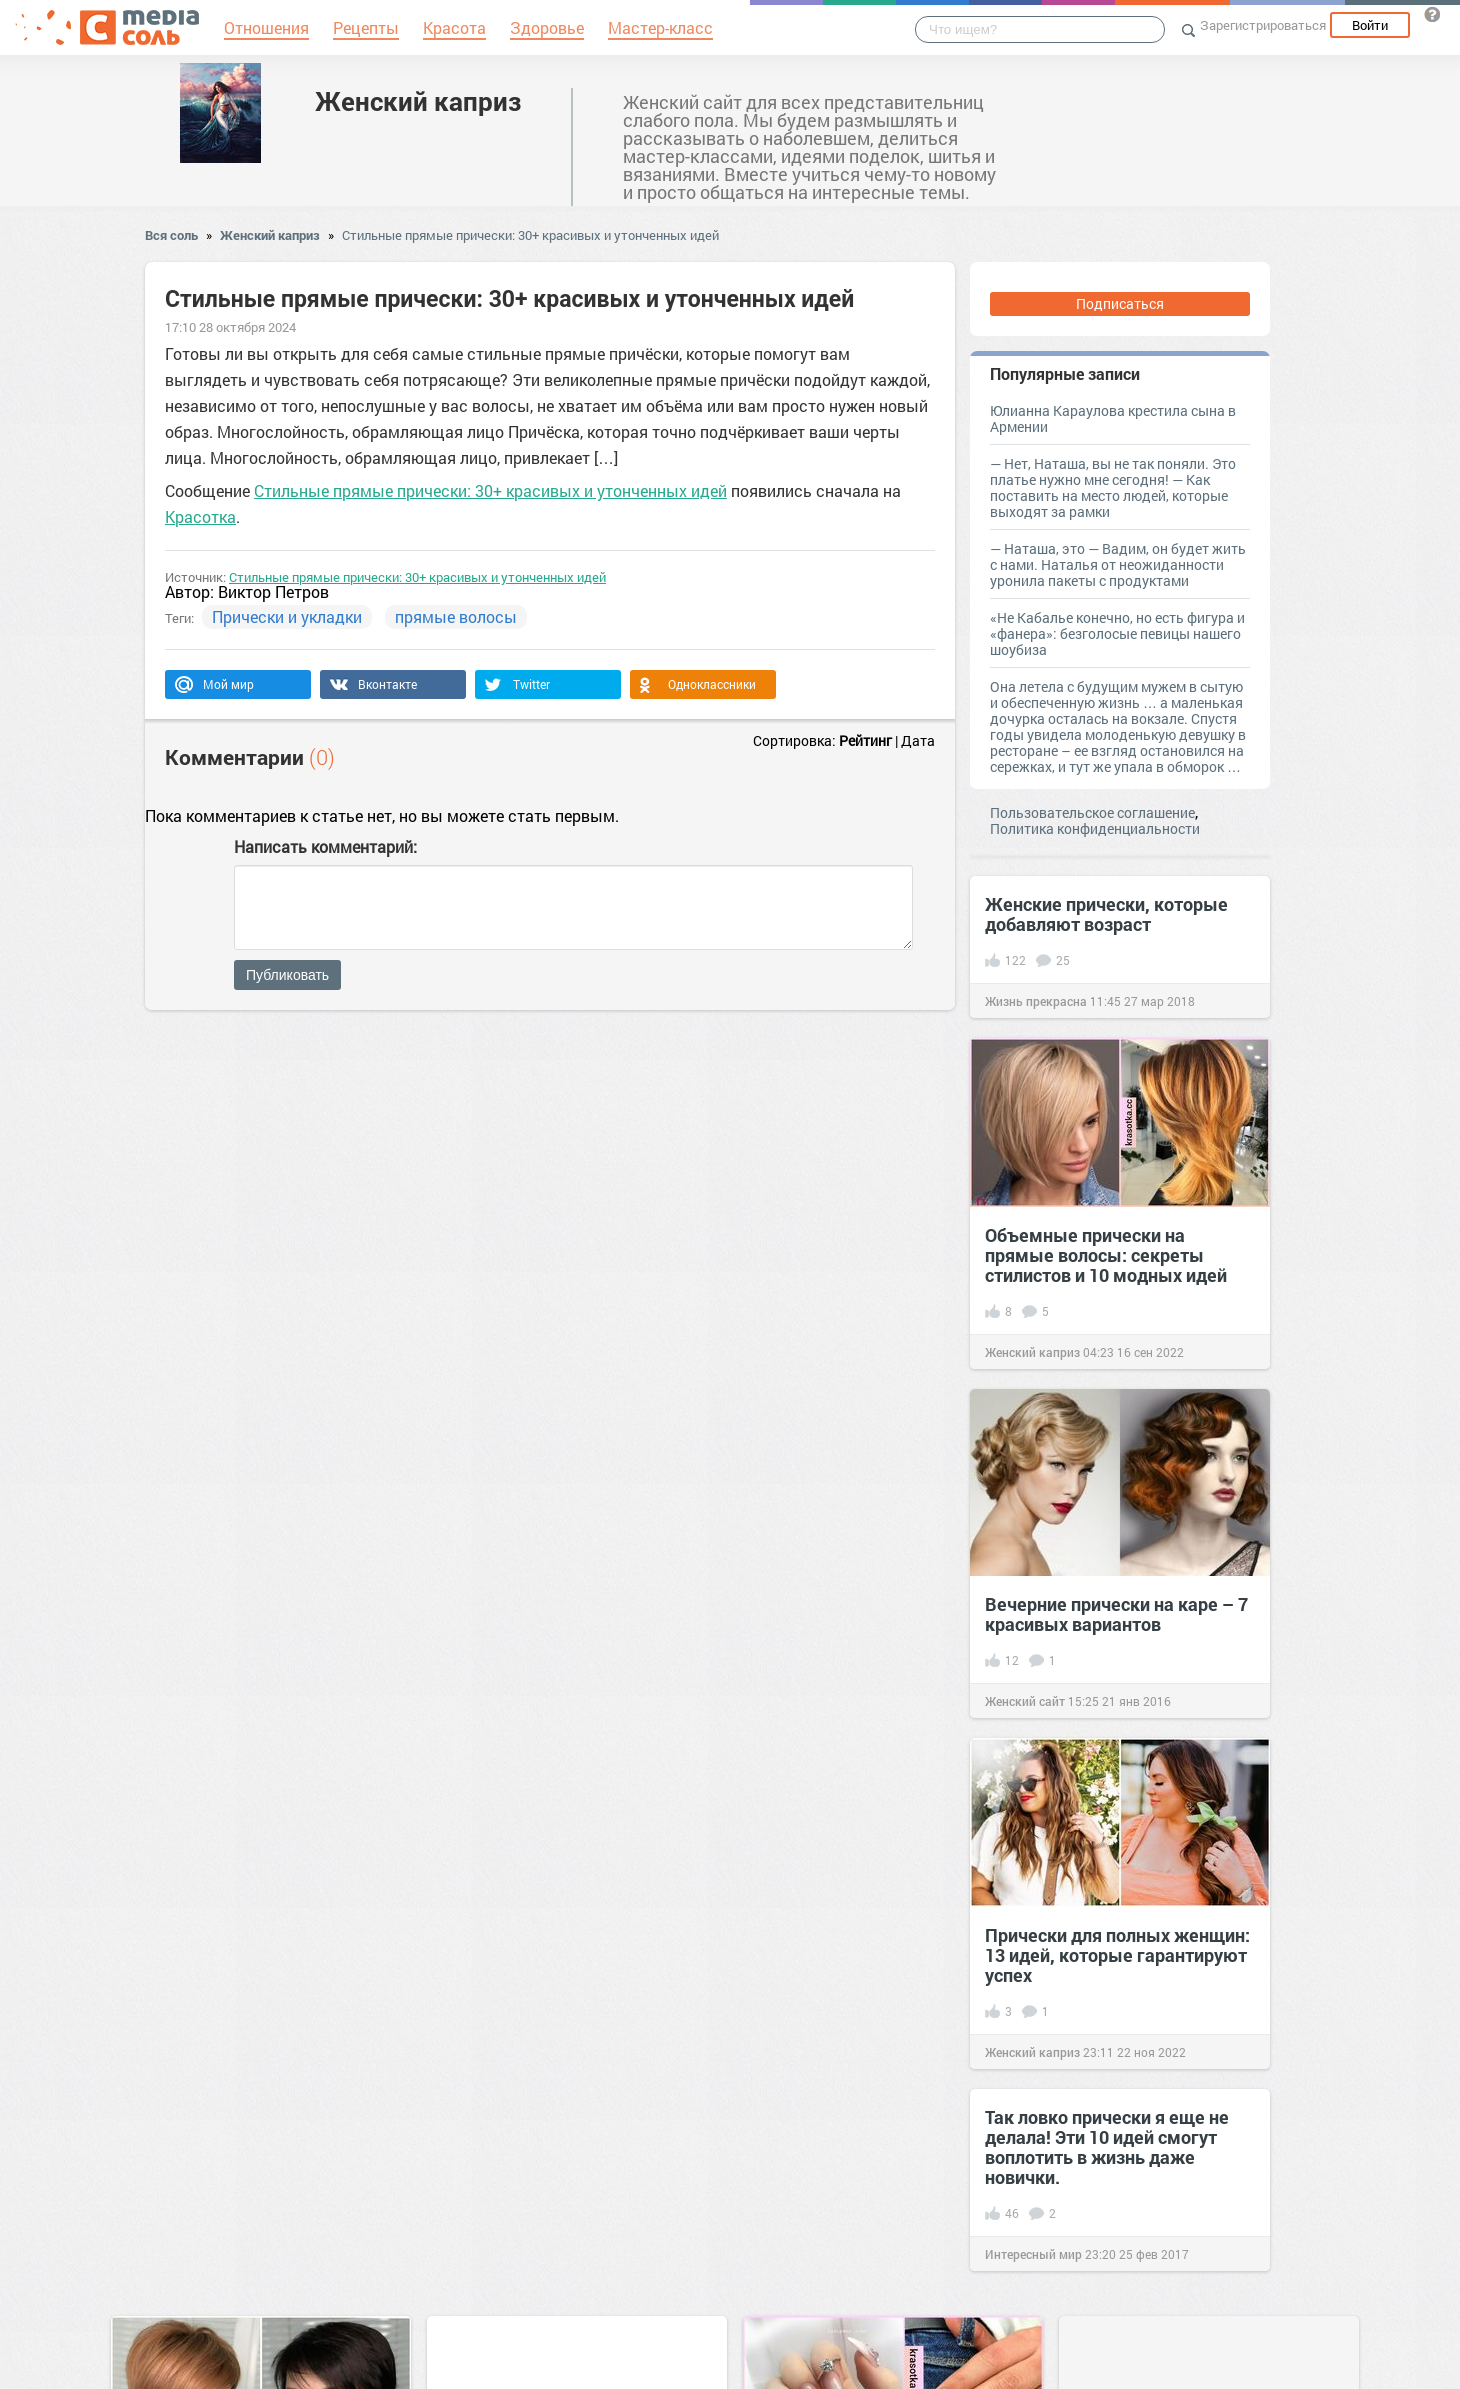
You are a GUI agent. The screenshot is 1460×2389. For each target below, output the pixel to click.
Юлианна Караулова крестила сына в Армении (1113, 418)
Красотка (200, 516)
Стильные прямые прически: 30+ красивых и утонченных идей (530, 235)
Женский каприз (418, 101)
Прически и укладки (287, 616)
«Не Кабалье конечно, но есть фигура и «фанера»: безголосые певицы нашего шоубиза (1117, 633)
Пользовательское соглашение (1092, 812)
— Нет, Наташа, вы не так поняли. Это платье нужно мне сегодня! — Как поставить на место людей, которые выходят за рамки (1113, 487)
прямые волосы (456, 616)
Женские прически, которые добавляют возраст (1106, 914)
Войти (1370, 25)
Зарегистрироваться (1263, 25)
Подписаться (1120, 303)
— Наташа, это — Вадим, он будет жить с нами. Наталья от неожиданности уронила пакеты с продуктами (1118, 564)
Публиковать (287, 975)
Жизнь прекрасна (1036, 1001)
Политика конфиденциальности (1095, 828)
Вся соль (171, 235)
